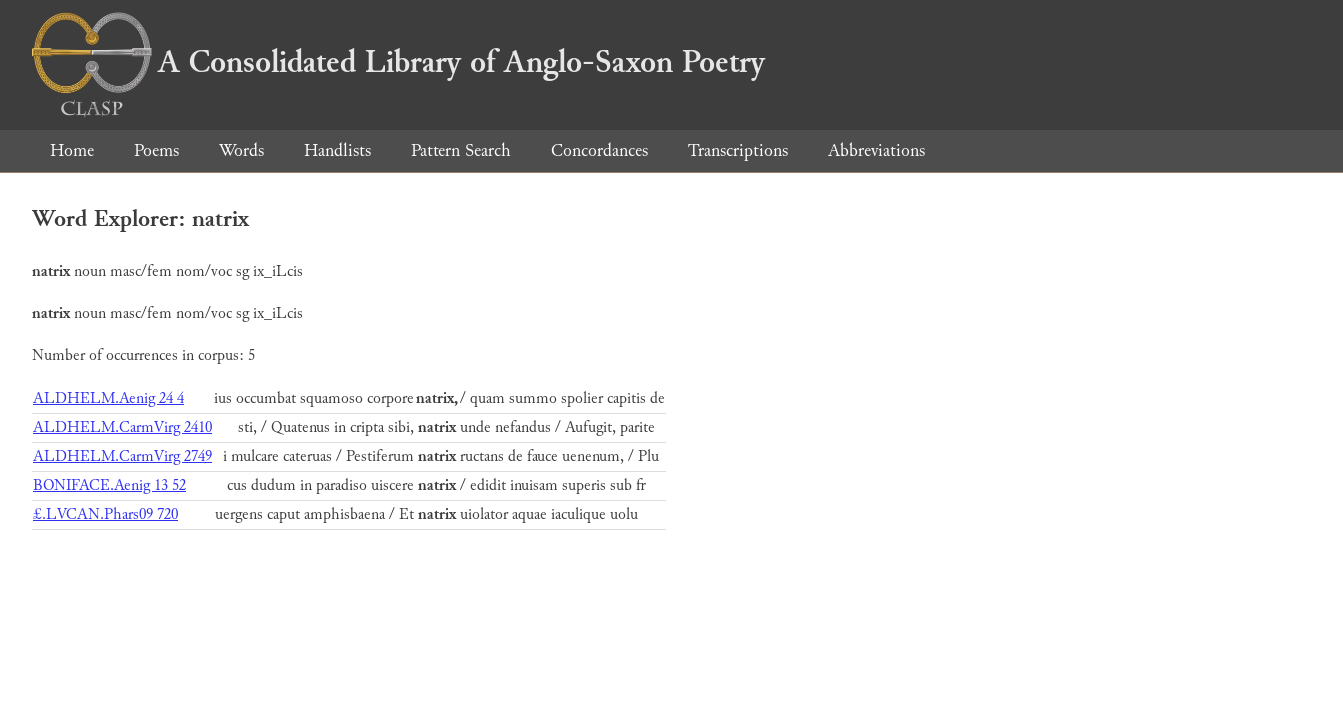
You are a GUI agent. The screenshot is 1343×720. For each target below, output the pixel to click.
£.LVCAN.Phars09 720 (105, 514)
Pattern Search (461, 150)
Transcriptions (738, 150)
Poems (156, 150)
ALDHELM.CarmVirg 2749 (122, 456)
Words (241, 150)
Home (72, 150)
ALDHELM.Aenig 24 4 (108, 398)
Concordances (599, 150)
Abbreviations (876, 150)
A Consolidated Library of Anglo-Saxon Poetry (398, 62)
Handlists (337, 150)
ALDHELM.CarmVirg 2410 (122, 427)
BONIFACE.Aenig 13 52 (109, 485)
